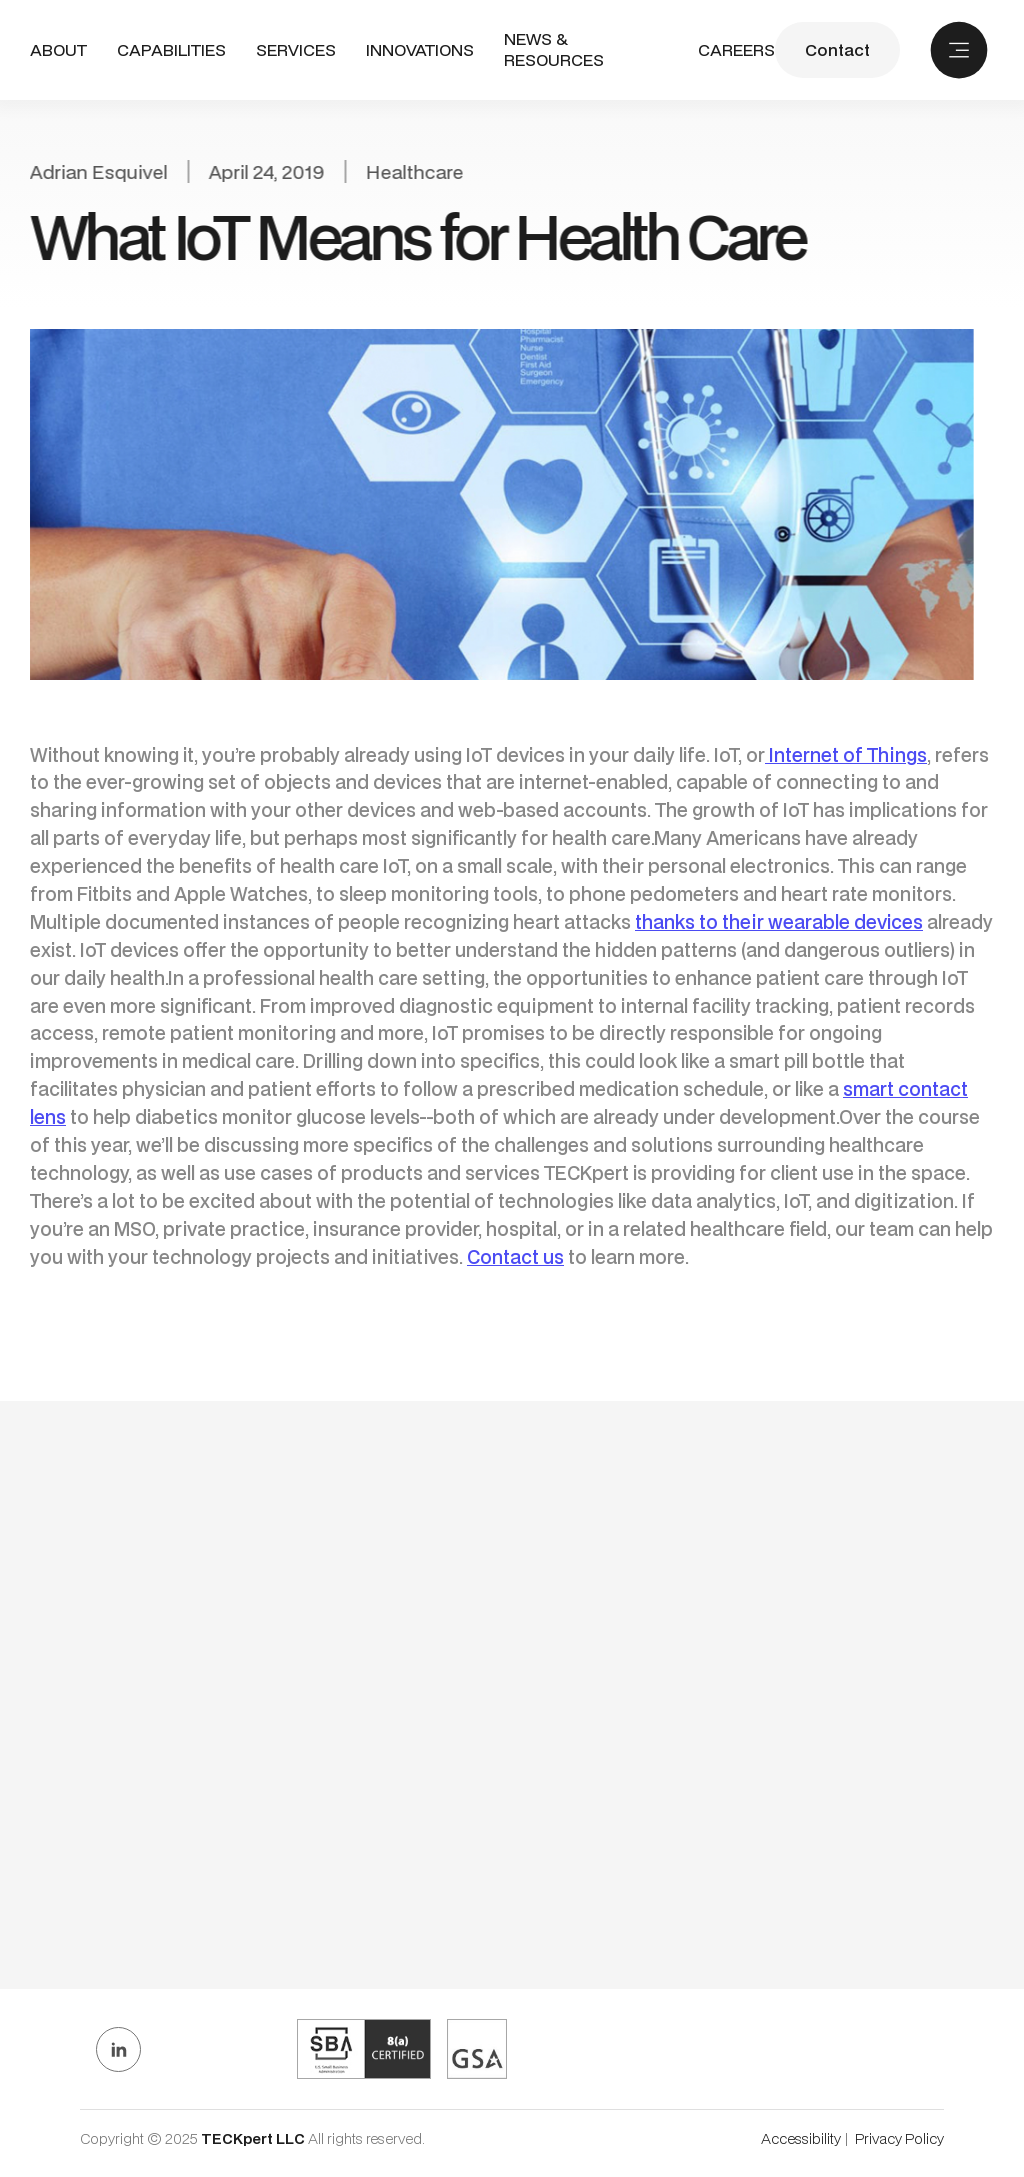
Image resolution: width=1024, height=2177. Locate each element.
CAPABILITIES (171, 49)
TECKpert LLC (254, 2138)
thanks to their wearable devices (779, 921)
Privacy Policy (899, 2138)
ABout (58, 50)
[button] (171, 50)
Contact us (515, 1256)
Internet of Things (846, 754)
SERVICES (296, 49)
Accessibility (801, 2138)
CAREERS (736, 50)
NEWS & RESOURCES (554, 50)
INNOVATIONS (420, 50)
